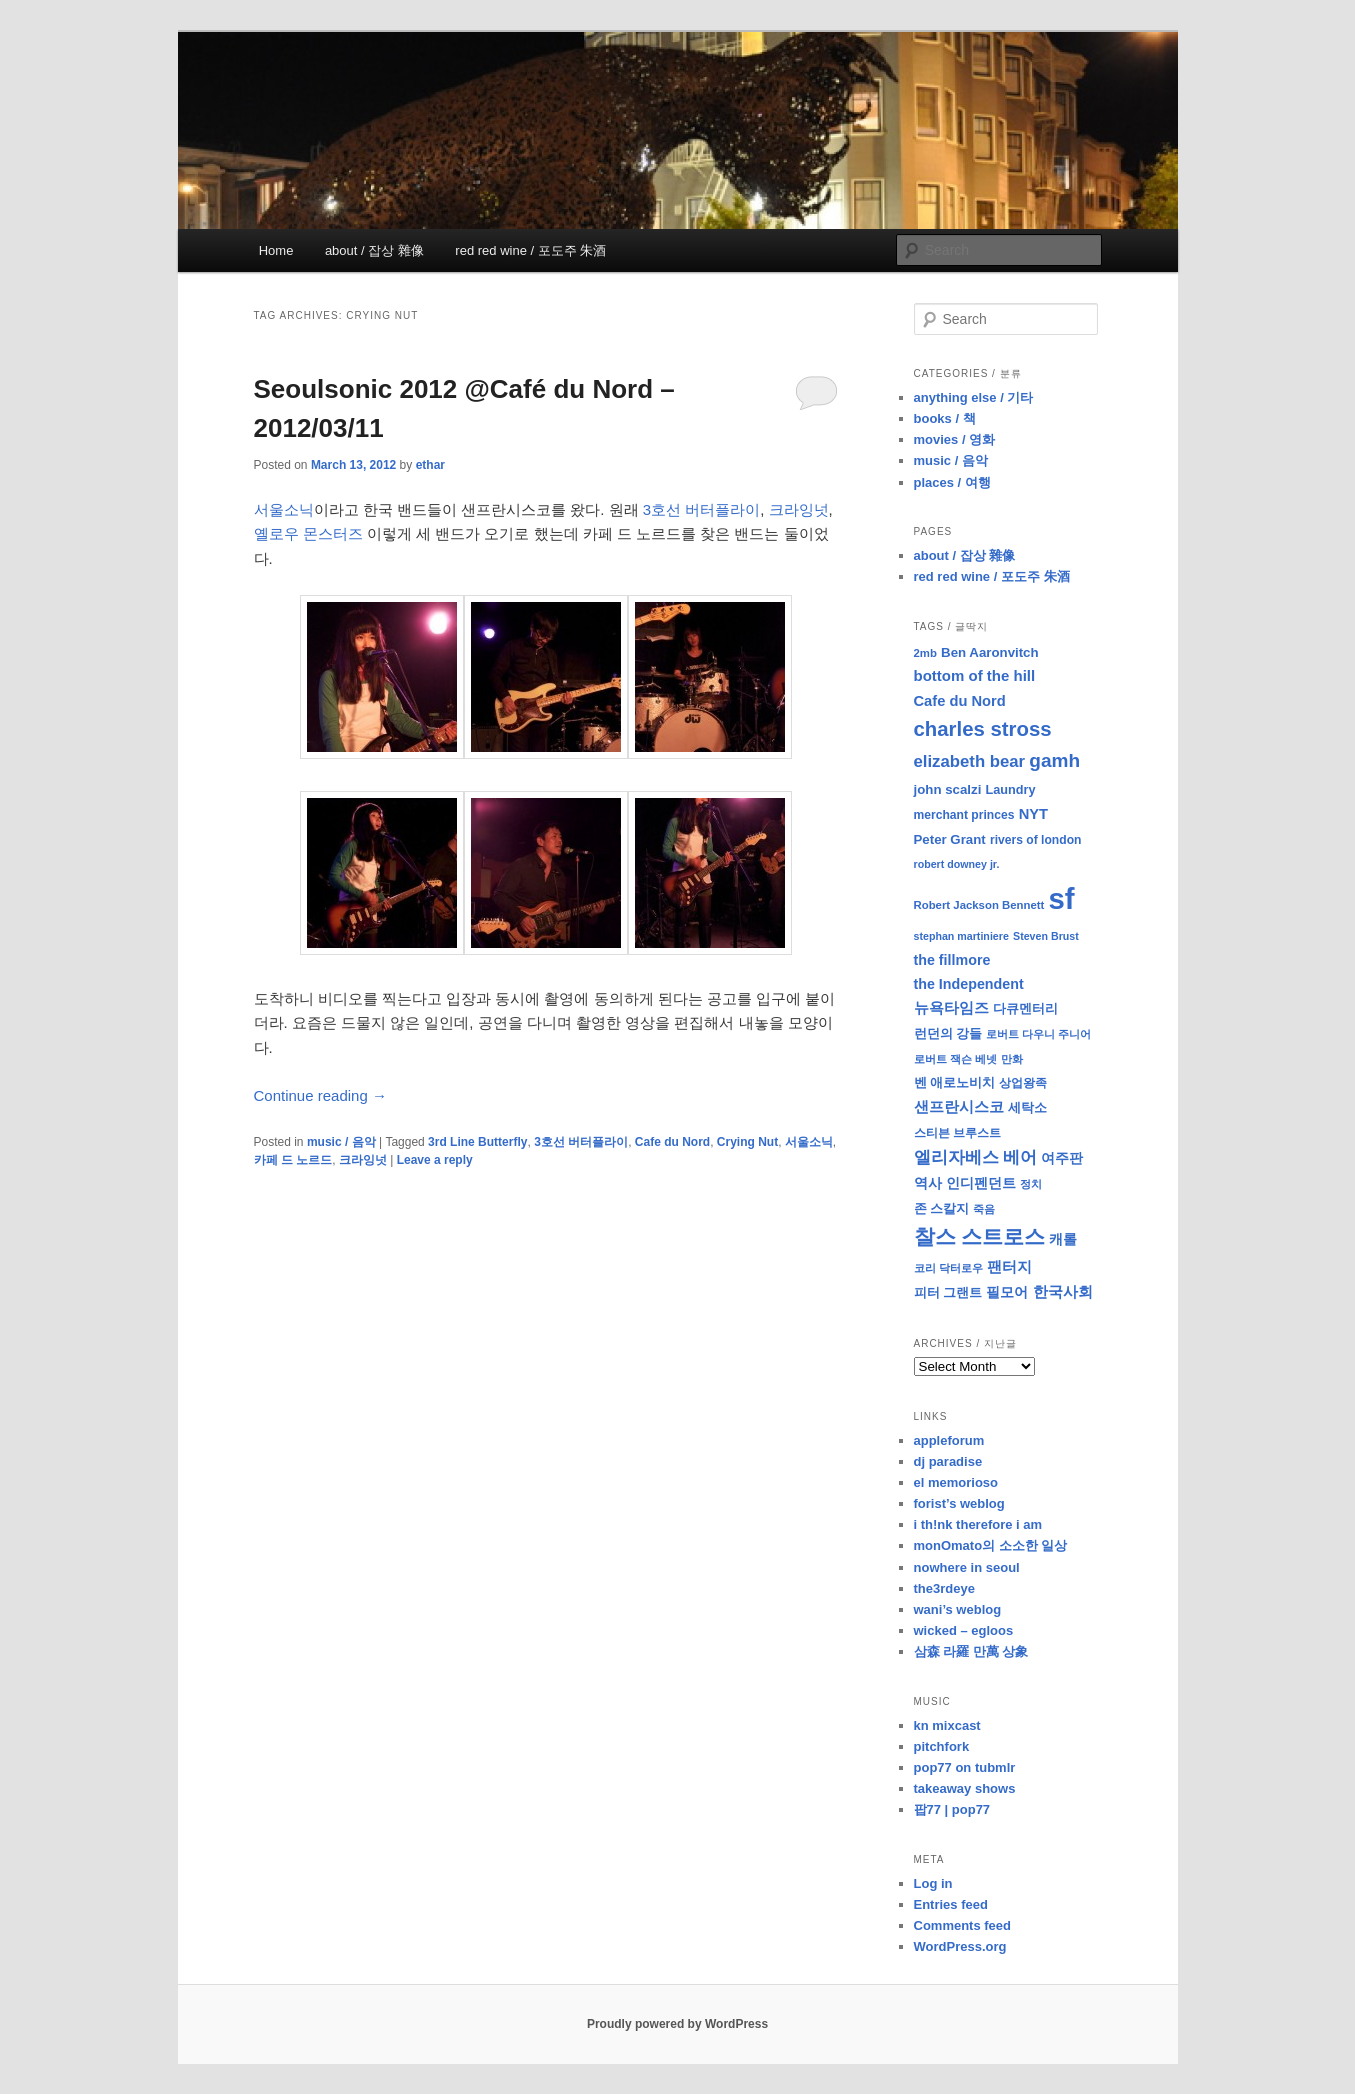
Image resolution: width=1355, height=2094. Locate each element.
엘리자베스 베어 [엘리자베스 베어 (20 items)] (976, 1157)
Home (276, 250)
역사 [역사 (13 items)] (928, 1183)
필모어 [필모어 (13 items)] (1007, 1292)
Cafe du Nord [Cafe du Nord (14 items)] (960, 701)
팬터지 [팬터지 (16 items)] (1009, 1266)
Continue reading (320, 1095)
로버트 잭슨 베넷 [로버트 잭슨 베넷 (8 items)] (955, 1059)
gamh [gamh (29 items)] (1054, 760)
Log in (933, 1883)
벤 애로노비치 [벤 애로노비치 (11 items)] (955, 1082)
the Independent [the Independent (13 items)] (969, 984)
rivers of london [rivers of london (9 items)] (1036, 840)
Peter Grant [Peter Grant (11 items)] (950, 839)
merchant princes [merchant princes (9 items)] (964, 815)
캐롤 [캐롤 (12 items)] (1063, 1239)
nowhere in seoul (967, 1567)
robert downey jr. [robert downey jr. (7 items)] (957, 864)
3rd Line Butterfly (477, 1142)
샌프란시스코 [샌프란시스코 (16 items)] (959, 1106)
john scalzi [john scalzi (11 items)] (948, 789)
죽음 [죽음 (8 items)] (984, 1209)
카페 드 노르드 (293, 1160)
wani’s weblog (958, 1609)
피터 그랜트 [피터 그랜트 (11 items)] (948, 1292)
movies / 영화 (955, 439)
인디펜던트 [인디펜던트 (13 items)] (981, 1183)
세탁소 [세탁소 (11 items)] (1027, 1107)
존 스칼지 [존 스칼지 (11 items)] (942, 1208)
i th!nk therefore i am (978, 1524)
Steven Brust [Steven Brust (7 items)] (1046, 936)
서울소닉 (284, 509)
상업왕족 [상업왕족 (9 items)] (1023, 1083)
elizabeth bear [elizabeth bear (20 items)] (970, 761)
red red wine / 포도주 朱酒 (530, 250)
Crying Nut (747, 1142)
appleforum (949, 1440)
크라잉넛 (799, 509)
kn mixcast (947, 1725)
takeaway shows (965, 1788)
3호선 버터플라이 (702, 509)
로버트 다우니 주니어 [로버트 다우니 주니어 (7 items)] (1038, 1034)
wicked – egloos (964, 1630)
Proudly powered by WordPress (677, 2024)
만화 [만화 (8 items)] (1012, 1059)
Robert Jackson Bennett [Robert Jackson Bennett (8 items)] (979, 905)
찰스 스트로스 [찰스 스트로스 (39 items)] (980, 1236)
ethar (430, 465)
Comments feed (963, 1925)
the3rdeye (944, 1588)
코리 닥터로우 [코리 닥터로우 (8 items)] (948, 1268)
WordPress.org (960, 1946)
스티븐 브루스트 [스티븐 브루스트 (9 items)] (957, 1133)
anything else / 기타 (974, 397)
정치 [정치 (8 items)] (1031, 1184)
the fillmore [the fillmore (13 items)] (952, 960)
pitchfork (942, 1746)
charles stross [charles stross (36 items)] (983, 729)
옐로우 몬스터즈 (308, 533)
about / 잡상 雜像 (374, 250)
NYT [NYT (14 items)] (1033, 814)
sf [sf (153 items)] (1062, 898)
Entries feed (951, 1904)
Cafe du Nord (672, 1142)
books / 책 (945, 418)
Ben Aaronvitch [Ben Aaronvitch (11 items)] (990, 652)
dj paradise (948, 1461)
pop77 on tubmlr (965, 1767)
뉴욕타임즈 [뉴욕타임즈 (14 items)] (951, 1008)
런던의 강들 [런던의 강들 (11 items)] (948, 1033)
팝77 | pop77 (952, 1809)
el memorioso (956, 1482)
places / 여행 (952, 482)
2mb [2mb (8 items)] (925, 653)
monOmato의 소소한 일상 (991, 1545)
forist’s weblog (959, 1503)
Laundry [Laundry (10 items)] (1011, 790)
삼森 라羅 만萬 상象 (971, 1651)
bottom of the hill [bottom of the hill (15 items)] (975, 675)
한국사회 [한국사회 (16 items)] (1063, 1291)
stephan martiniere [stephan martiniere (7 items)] (961, 936)
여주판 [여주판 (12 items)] (1062, 1158)
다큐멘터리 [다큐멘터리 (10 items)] (1025, 1009)
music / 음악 (341, 1142)
